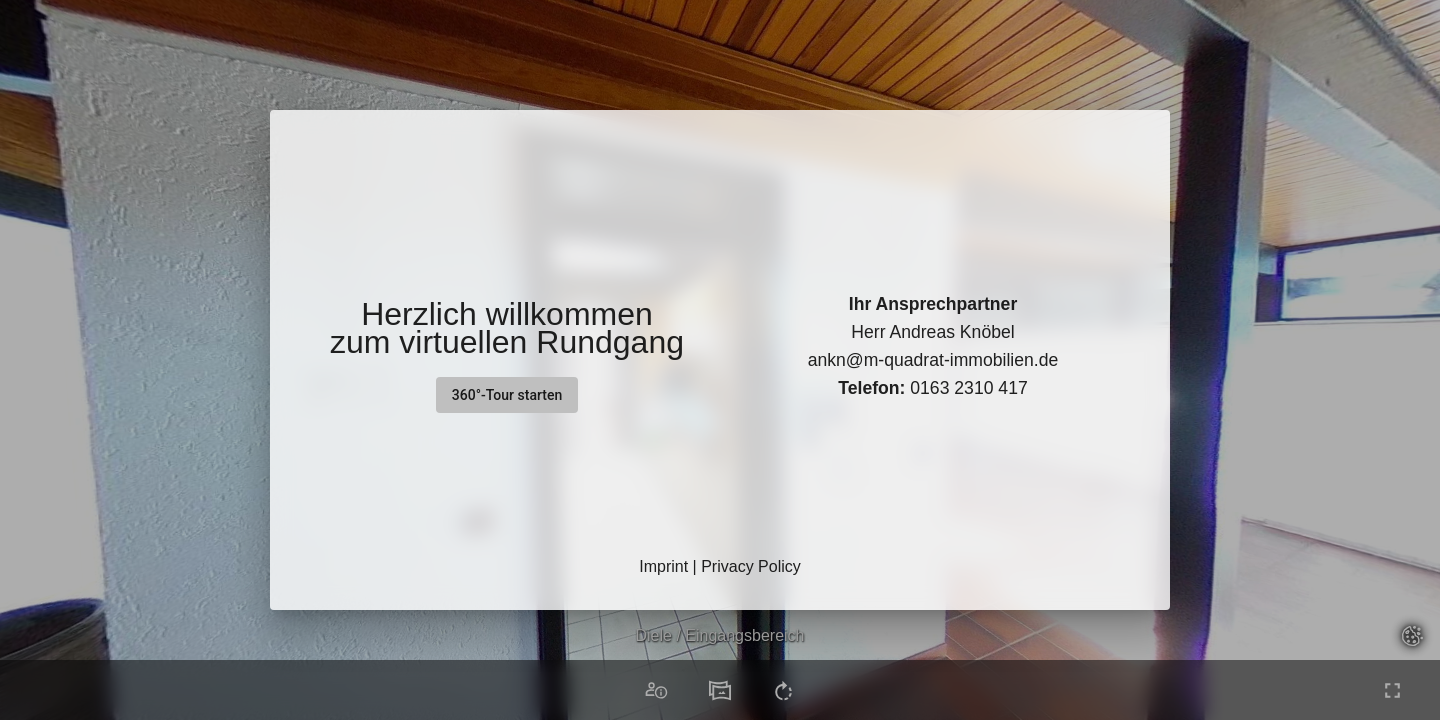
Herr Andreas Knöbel (932, 332)
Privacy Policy (751, 566)
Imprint (663, 566)
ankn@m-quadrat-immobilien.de (933, 360)
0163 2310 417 (932, 388)
